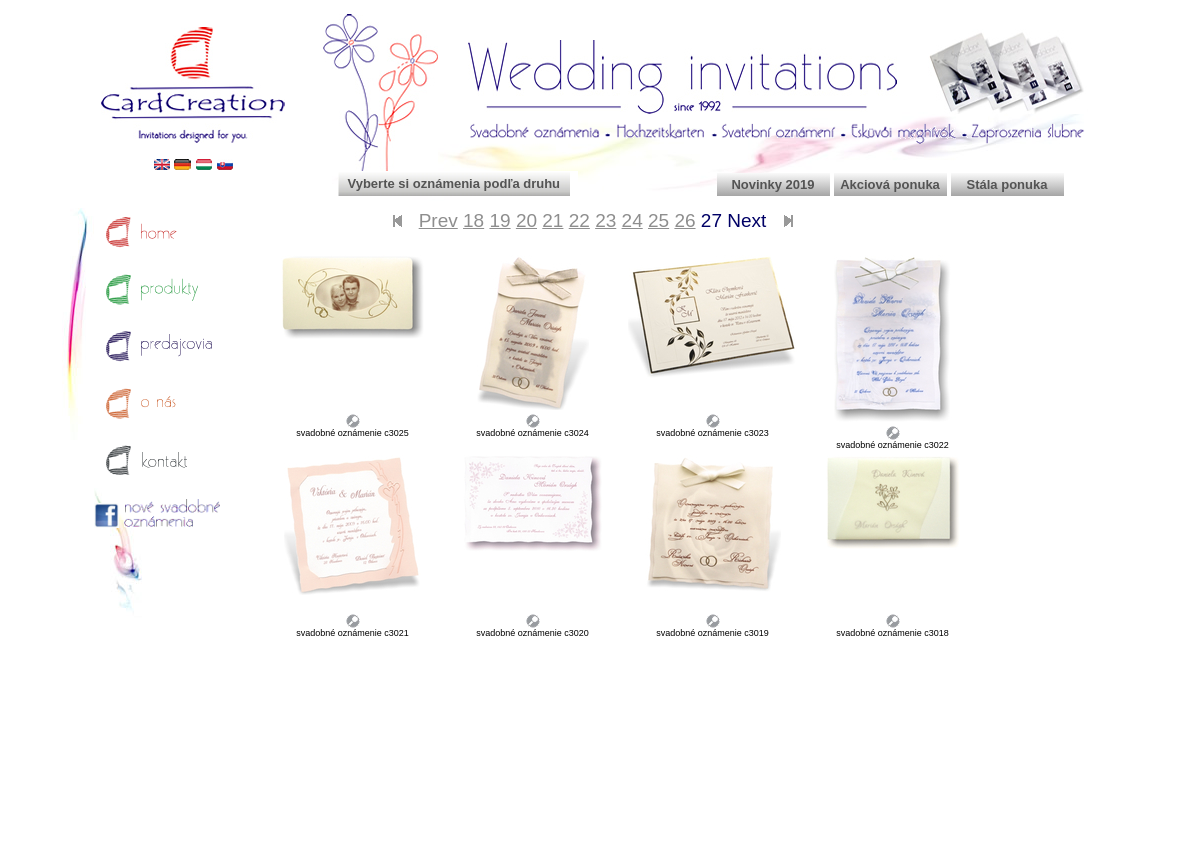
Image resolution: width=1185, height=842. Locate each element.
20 (526, 220)
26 (684, 220)
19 (499, 220)
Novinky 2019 (772, 184)
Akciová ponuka (890, 184)
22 (579, 220)
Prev (438, 220)
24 (632, 220)
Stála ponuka (1007, 184)
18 (473, 220)
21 (552, 220)
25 (658, 220)
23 (605, 220)
